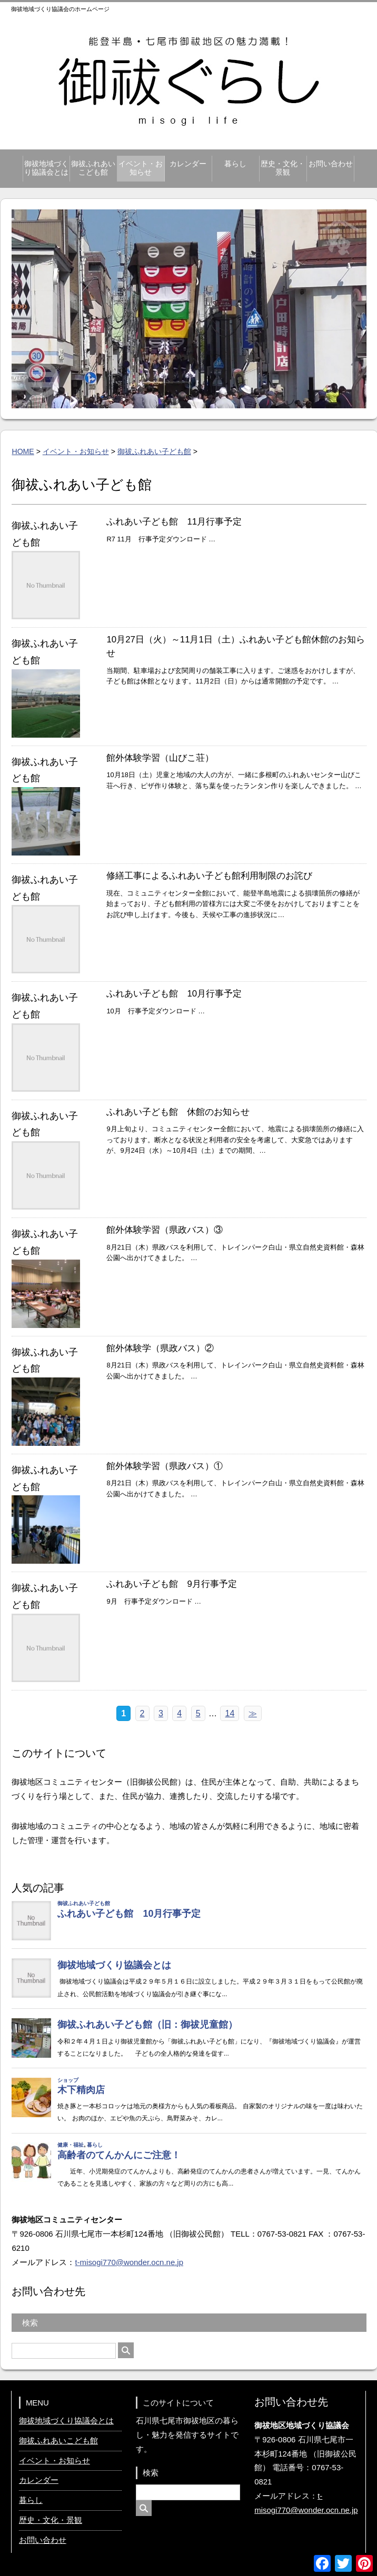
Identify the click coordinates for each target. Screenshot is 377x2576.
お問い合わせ (331, 164)
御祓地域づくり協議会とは (46, 168)
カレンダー (188, 164)
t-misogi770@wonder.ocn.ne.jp (129, 2262)
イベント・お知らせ (140, 168)
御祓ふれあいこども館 (93, 168)
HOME (23, 451)
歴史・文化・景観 (283, 168)
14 (229, 1713)
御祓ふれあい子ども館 (154, 451)
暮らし (235, 164)
